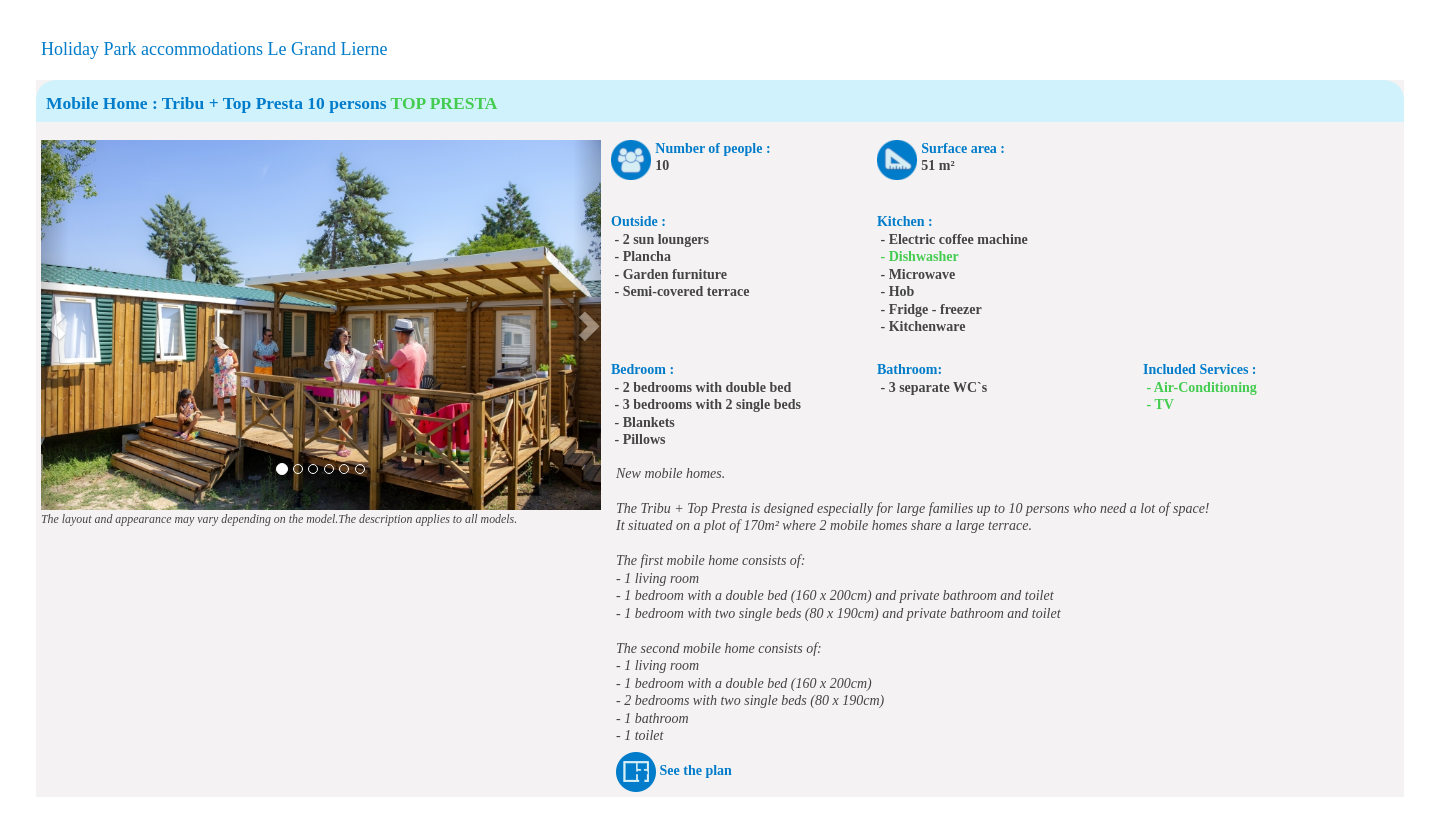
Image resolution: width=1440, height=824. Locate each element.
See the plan (696, 771)
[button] (55, 325)
